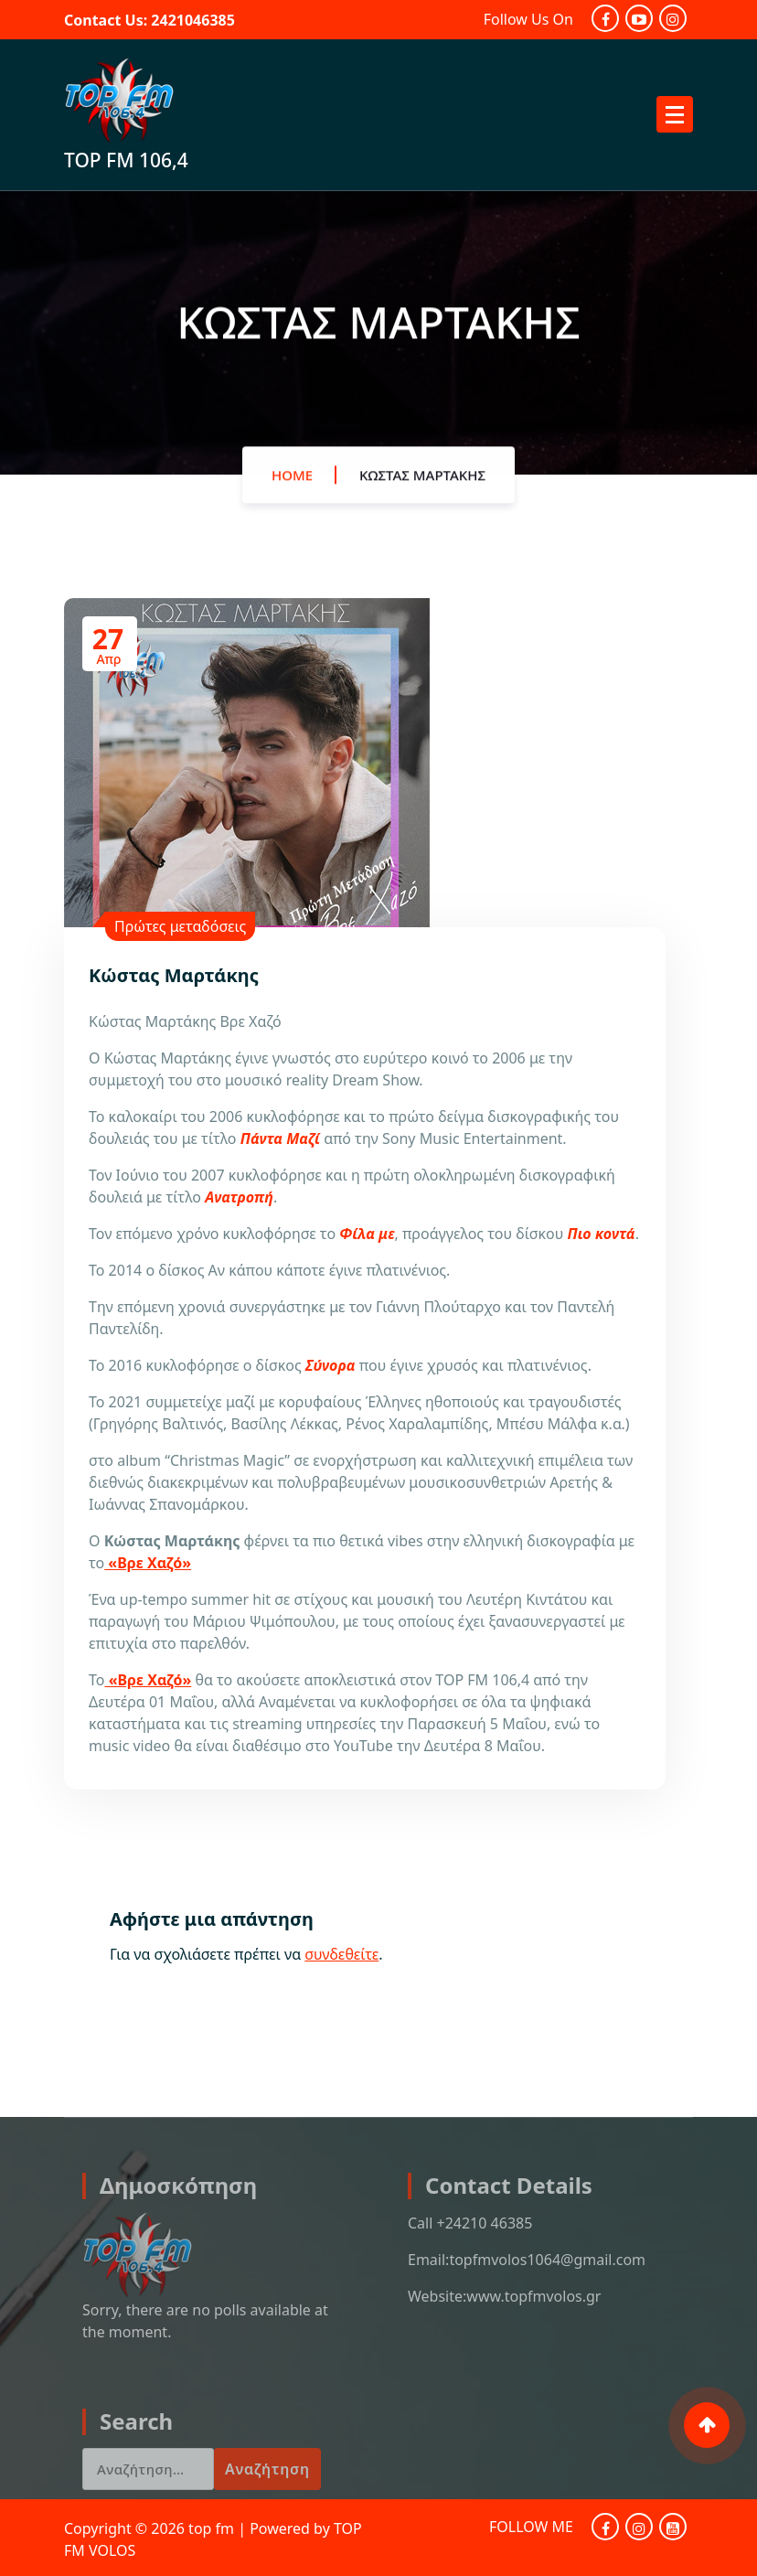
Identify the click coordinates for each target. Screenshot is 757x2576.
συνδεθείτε (341, 1954)
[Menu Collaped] (674, 114)
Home (292, 485)
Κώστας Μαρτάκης (422, 485)
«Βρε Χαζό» (147, 1563)
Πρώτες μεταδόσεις (180, 926)
